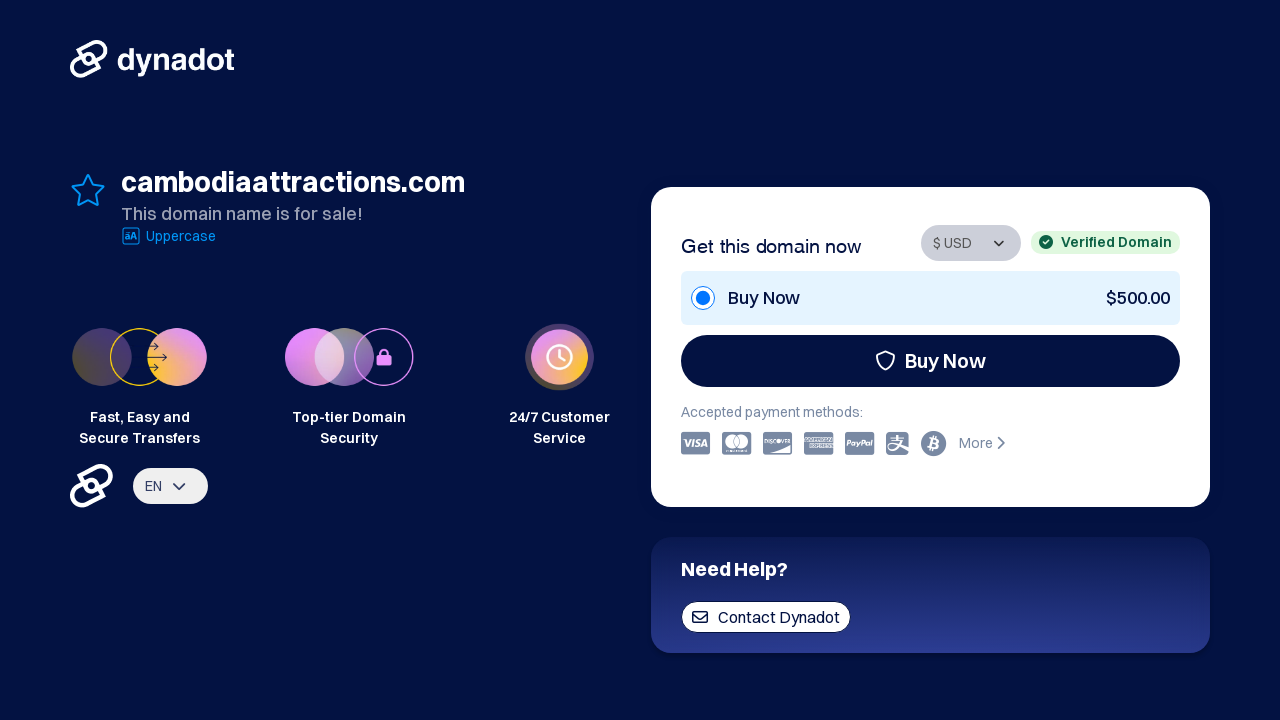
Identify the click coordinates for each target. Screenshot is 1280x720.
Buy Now (930, 360)
